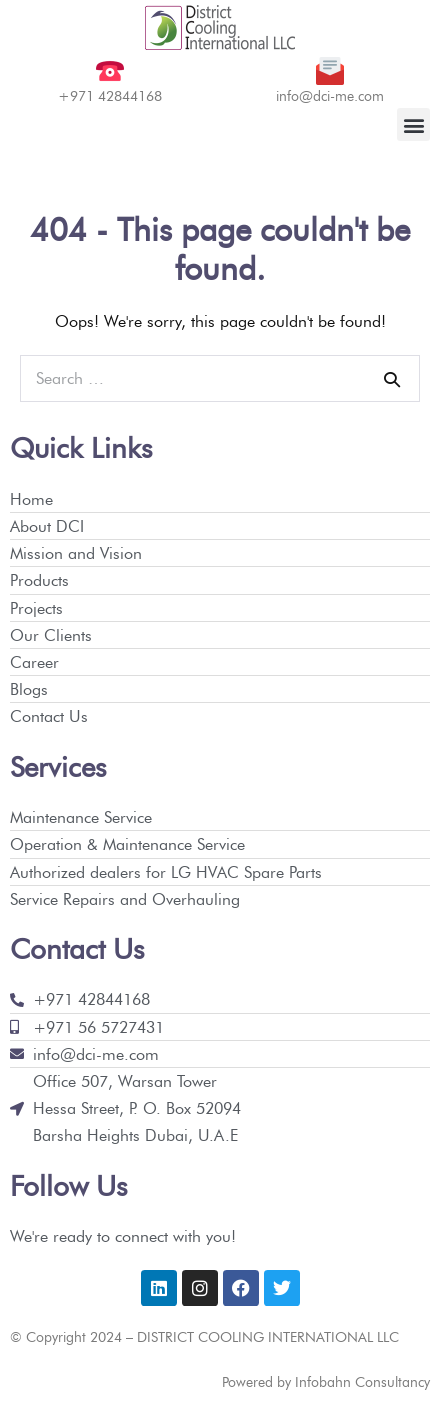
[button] (413, 124)
